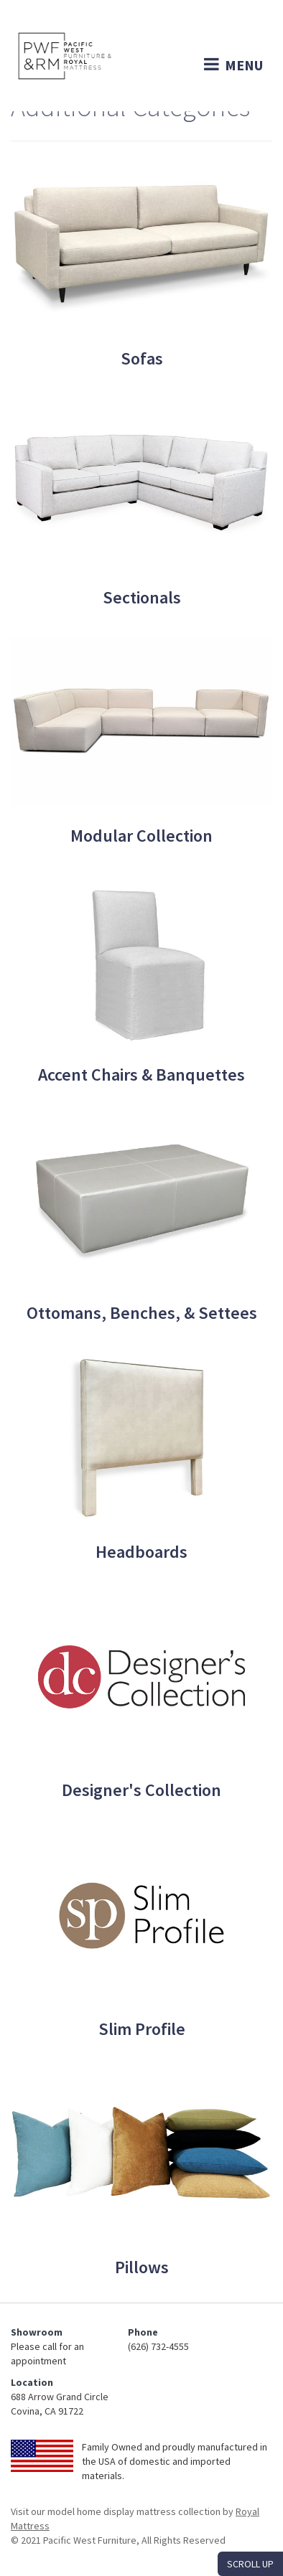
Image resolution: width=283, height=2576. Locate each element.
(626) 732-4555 (158, 2346)
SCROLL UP (250, 2563)
